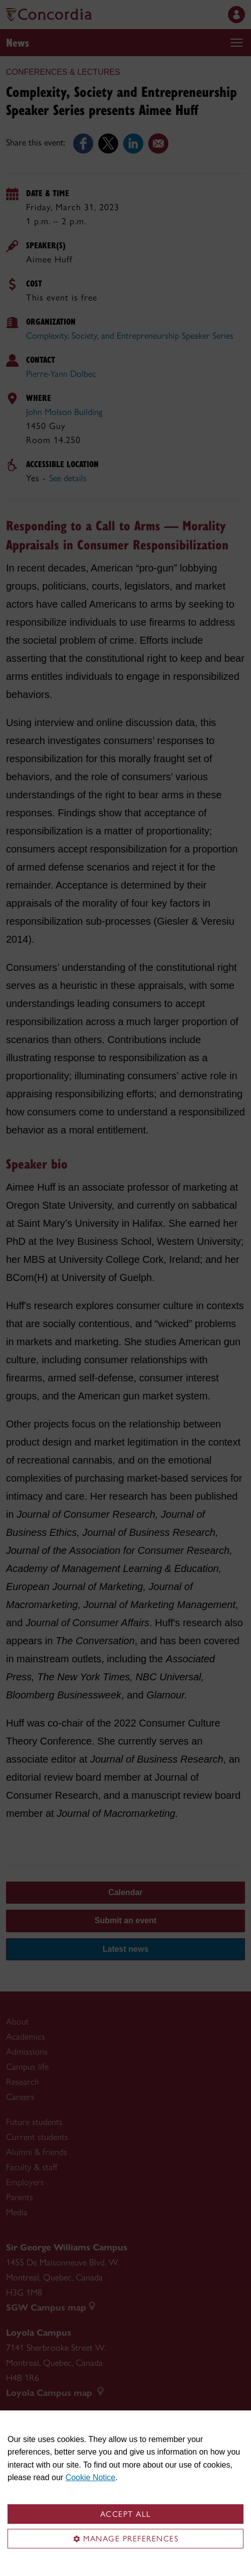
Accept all (125, 2514)
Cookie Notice (91, 2477)
